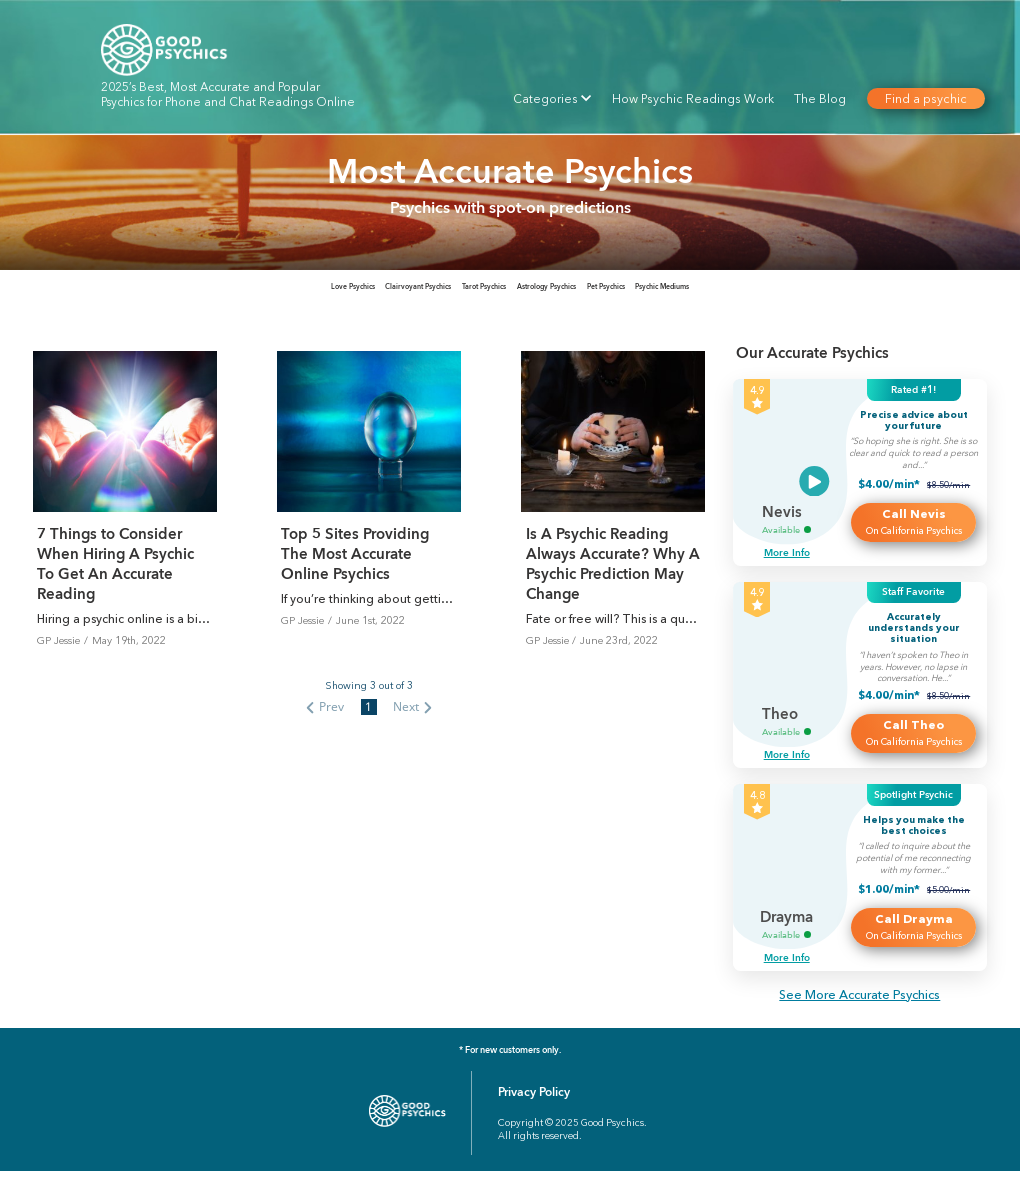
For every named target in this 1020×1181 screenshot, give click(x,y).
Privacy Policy (534, 1102)
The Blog (820, 98)
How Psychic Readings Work (693, 98)
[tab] (170, 292)
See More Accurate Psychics (859, 1004)
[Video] (814, 491)
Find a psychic (925, 98)
